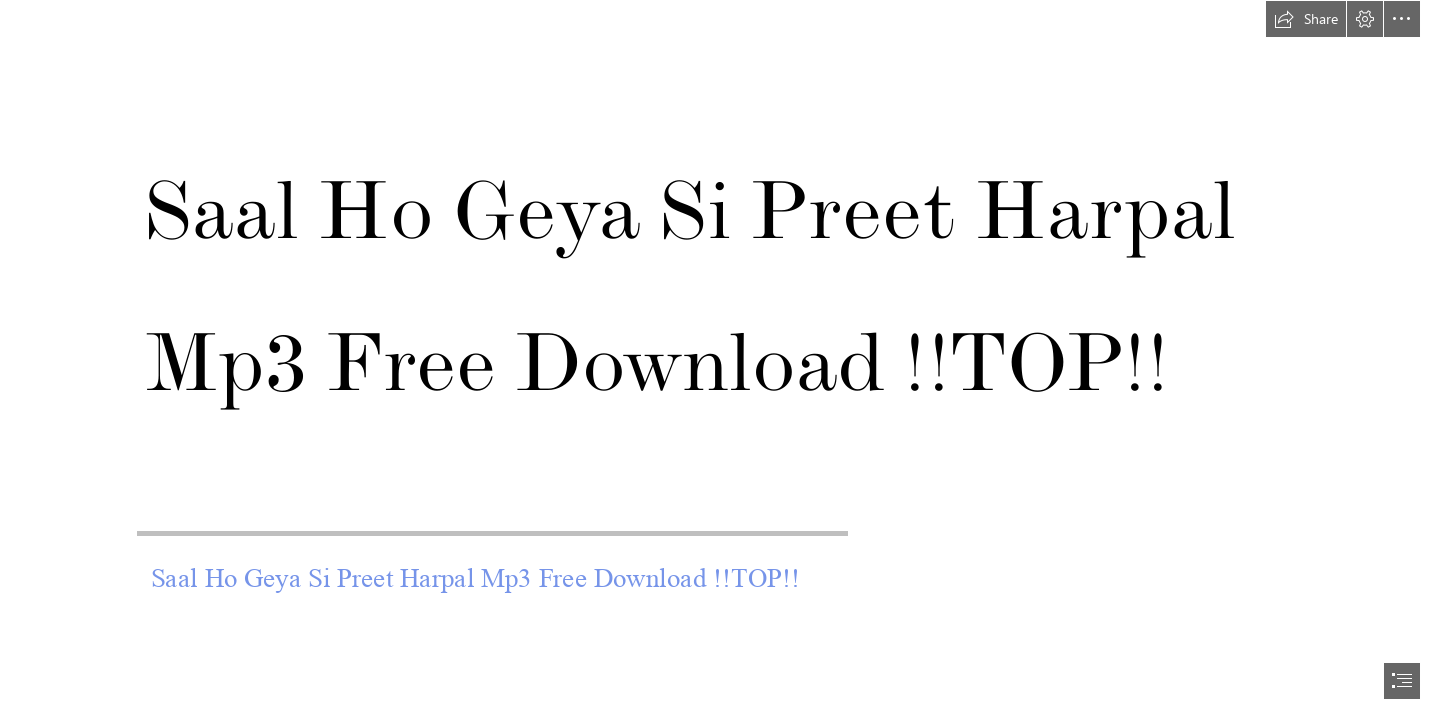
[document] (720, 360)
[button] (1306, 19)
